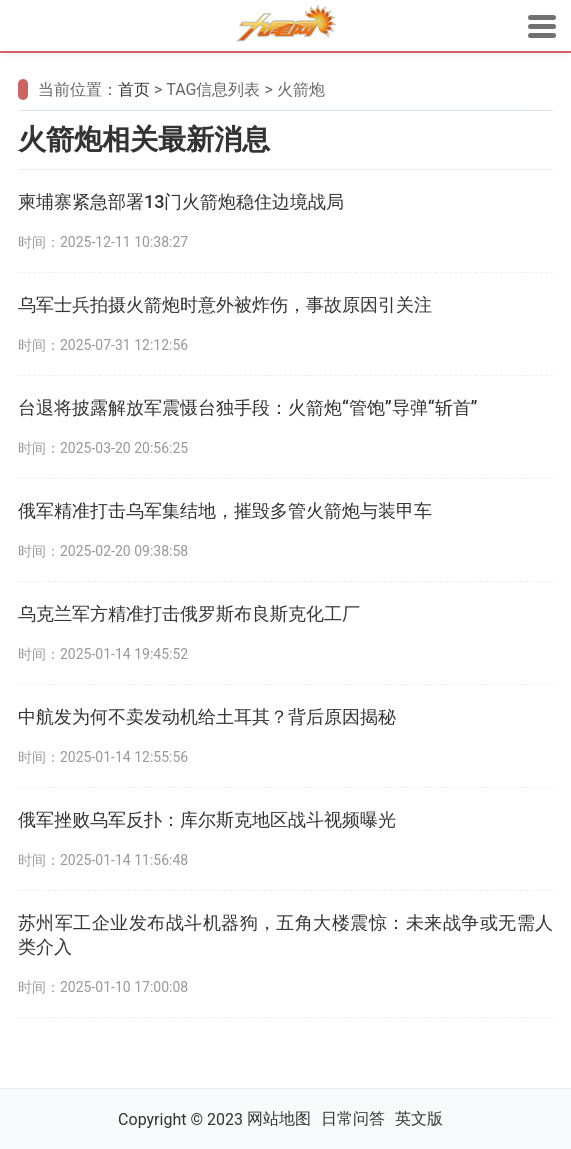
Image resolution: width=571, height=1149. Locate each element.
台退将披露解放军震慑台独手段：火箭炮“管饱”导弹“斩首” (248, 407)
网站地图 (279, 1118)
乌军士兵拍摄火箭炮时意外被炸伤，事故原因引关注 (225, 304)
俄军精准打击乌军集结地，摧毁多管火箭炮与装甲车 (225, 510)
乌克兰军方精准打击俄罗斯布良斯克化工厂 (189, 613)
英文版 (419, 1118)
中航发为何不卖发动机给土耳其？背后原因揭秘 (207, 716)
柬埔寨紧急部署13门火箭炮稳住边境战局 (181, 201)
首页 (134, 89)
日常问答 (353, 1118)
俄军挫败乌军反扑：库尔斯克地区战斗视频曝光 (207, 819)
